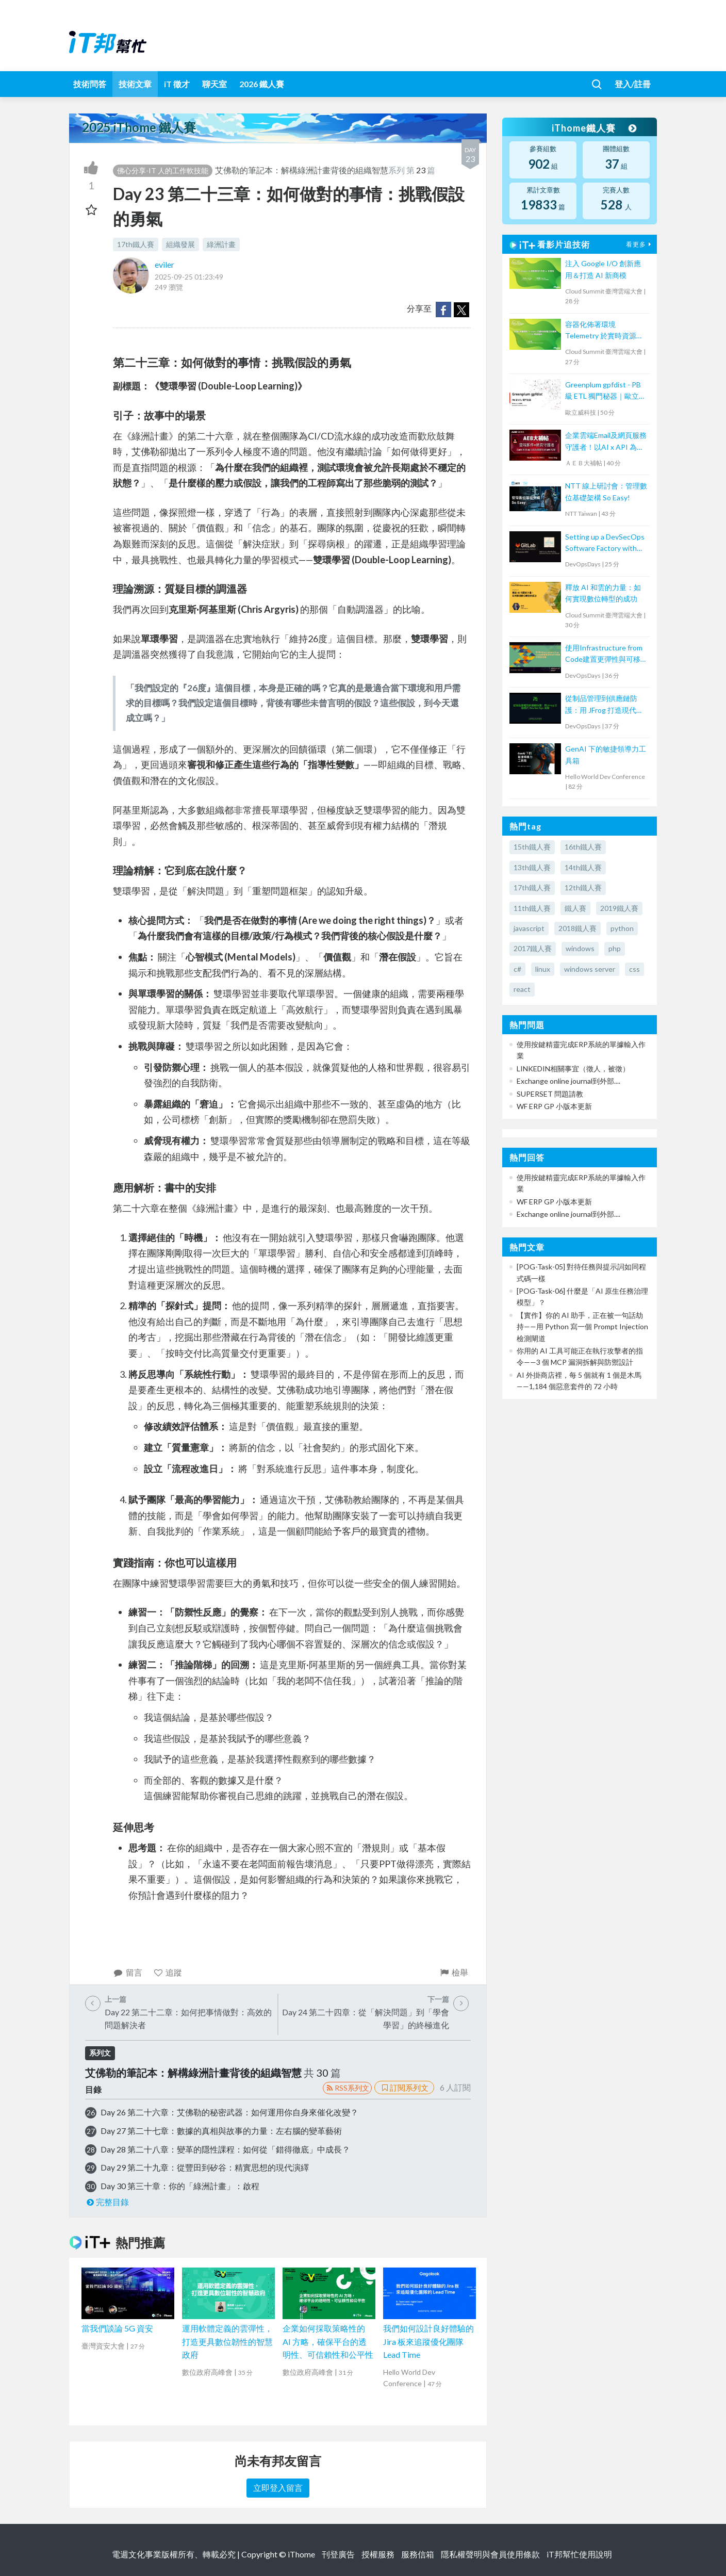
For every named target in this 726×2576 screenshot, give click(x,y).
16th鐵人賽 (583, 846)
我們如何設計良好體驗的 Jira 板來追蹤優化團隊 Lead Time (428, 2341)
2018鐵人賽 (577, 928)
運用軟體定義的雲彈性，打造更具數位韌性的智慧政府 (227, 2341)
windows (580, 948)
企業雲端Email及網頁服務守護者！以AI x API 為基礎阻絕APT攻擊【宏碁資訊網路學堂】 (606, 442)
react (522, 989)
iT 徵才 (177, 84)
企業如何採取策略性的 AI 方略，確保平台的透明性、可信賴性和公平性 (328, 2341)
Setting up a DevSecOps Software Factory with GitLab (605, 543)
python (622, 928)
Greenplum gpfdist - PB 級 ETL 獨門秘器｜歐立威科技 (605, 391)
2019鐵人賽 (619, 908)
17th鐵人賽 (135, 244)
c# (517, 969)
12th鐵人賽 (583, 887)
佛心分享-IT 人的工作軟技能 (162, 170)
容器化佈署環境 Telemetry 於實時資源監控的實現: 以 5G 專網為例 (606, 331)
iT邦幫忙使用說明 (579, 2554)
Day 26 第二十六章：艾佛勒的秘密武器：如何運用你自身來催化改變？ (229, 2112)
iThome (301, 2554)
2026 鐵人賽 (261, 84)
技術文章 (135, 84)
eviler (164, 264)
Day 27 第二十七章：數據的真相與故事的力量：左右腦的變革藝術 (221, 2130)
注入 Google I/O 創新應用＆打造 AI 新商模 (603, 269)
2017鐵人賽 (533, 948)
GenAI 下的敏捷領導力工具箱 (605, 754)
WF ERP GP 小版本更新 (554, 1106)
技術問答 (89, 84)
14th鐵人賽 (583, 867)
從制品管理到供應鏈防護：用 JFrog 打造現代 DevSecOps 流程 (601, 705)
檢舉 (453, 1972)
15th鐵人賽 (532, 846)
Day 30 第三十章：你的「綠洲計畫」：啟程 (180, 2186)
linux (542, 969)
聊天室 (214, 84)
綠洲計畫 (221, 244)
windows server (589, 969)
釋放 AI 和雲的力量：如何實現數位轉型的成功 (603, 593)
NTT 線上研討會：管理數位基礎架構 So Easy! (606, 491)
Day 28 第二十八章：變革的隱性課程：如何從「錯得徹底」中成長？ (225, 2149)
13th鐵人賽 (532, 867)
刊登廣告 (338, 2554)
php (614, 948)
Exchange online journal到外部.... (568, 1081)
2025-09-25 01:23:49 (189, 276)
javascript (529, 928)
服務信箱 (417, 2554)
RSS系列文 (347, 2087)
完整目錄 (107, 2202)
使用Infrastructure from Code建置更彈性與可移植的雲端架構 (606, 654)
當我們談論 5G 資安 (117, 2328)
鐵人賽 (575, 908)
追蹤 (168, 1972)
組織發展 (180, 244)
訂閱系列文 (404, 2087)
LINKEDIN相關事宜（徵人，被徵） (573, 1068)
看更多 (640, 244)
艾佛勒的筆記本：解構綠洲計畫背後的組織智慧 (301, 170)
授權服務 (377, 2554)
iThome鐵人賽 (594, 128)
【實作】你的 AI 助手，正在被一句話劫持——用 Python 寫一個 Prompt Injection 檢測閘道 (582, 1327)
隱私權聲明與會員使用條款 (490, 2554)
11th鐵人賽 (532, 908)
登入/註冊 (633, 84)
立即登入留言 (278, 2487)
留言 (127, 1972)
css (634, 969)
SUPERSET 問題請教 (550, 1093)
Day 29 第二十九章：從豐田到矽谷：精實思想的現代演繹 (205, 2167)
